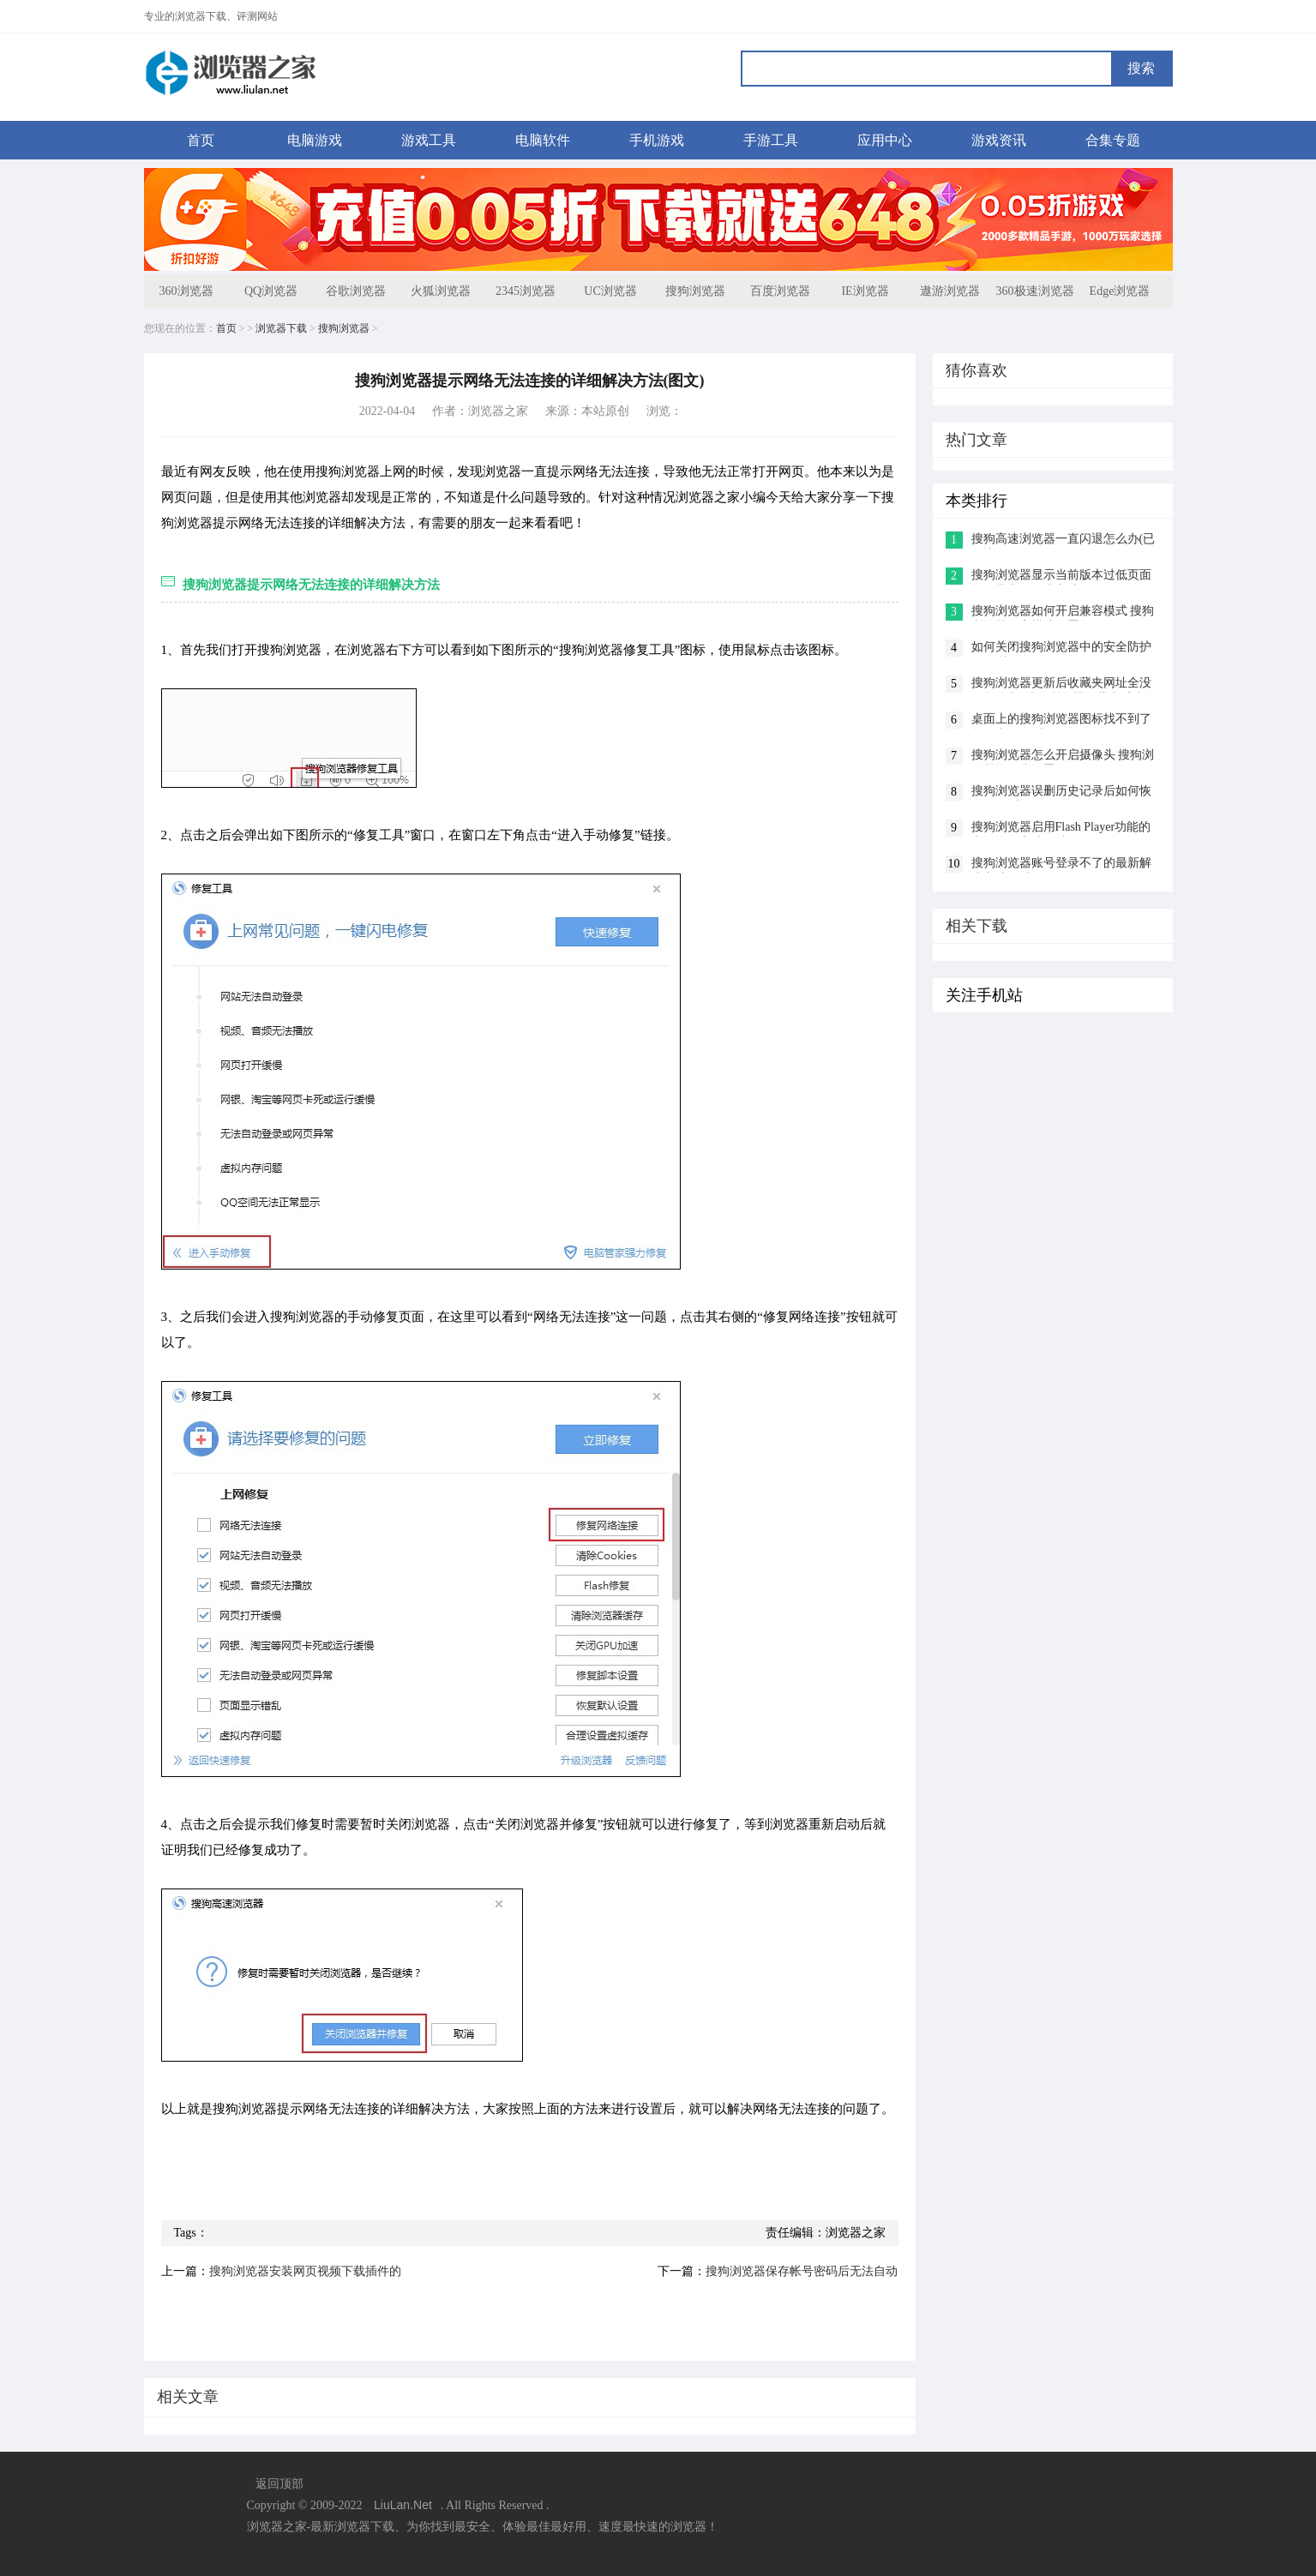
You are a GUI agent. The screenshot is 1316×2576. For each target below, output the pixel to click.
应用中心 (884, 140)
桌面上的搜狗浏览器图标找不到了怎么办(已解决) (1061, 720)
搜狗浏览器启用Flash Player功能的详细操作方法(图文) (1061, 828)
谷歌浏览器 (356, 291)
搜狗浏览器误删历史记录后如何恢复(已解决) (1061, 792)
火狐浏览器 (441, 291)
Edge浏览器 (1120, 291)
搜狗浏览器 (695, 291)
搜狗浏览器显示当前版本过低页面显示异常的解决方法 (1061, 576)
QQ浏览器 (270, 291)
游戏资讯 (998, 140)
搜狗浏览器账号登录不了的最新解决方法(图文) (1061, 864)
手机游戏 (656, 140)
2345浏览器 (526, 291)
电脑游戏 (314, 140)
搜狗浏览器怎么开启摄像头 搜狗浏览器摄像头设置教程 (1063, 756)
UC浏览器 (610, 291)
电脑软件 (542, 140)
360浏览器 (186, 291)
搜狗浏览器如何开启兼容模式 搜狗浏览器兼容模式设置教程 (1063, 612)
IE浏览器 (864, 291)
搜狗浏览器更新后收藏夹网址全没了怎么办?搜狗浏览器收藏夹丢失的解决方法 (1064, 684)
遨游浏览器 (950, 291)
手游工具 (770, 140)
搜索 (1141, 68)
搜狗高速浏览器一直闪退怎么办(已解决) (1063, 540)
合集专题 (1112, 140)
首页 (200, 140)
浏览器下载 (281, 328)
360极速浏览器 (1035, 291)
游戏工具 (428, 140)
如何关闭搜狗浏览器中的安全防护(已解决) (1061, 648)
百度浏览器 (780, 291)
